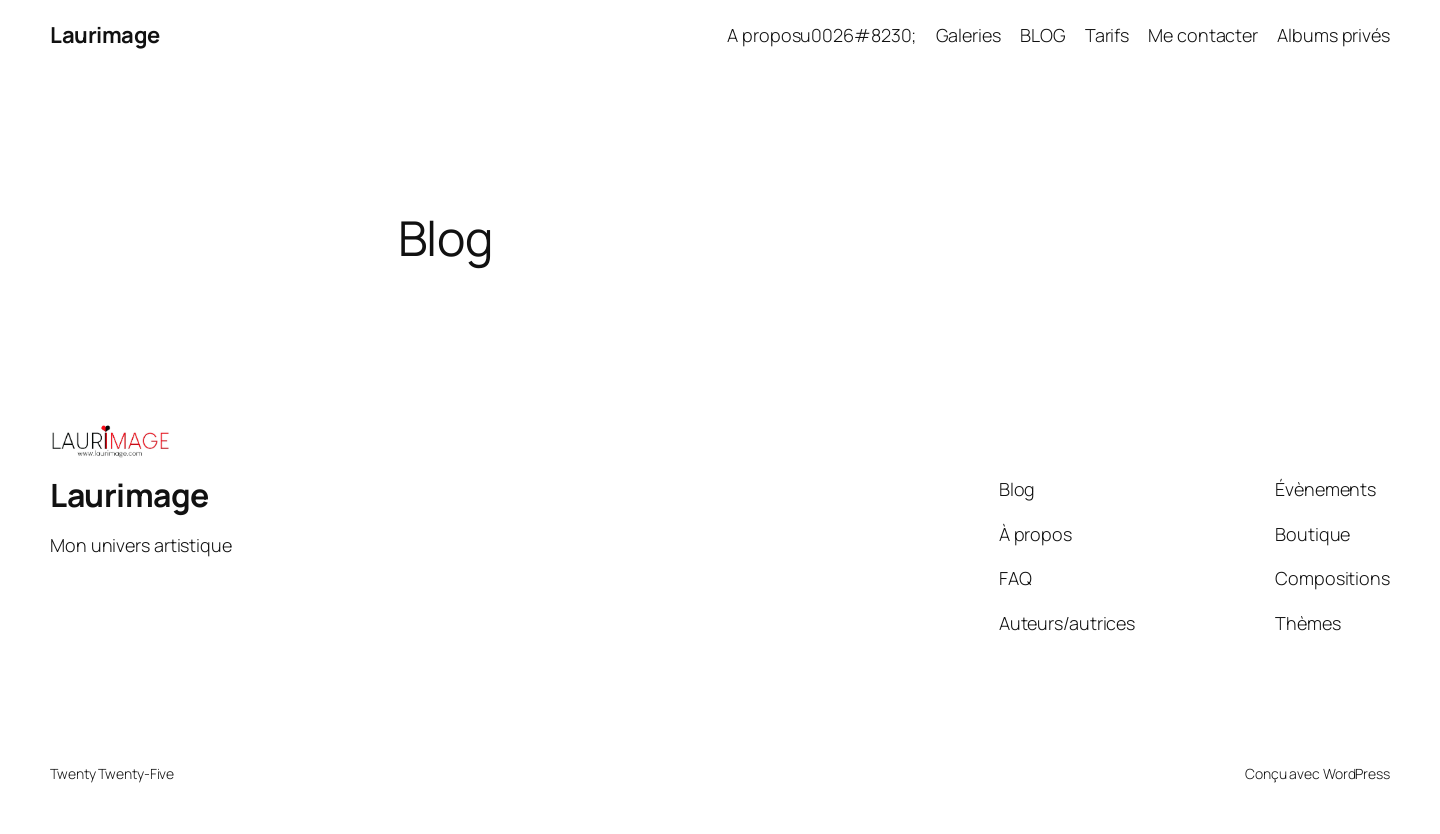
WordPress (1356, 773)
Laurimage (105, 35)
